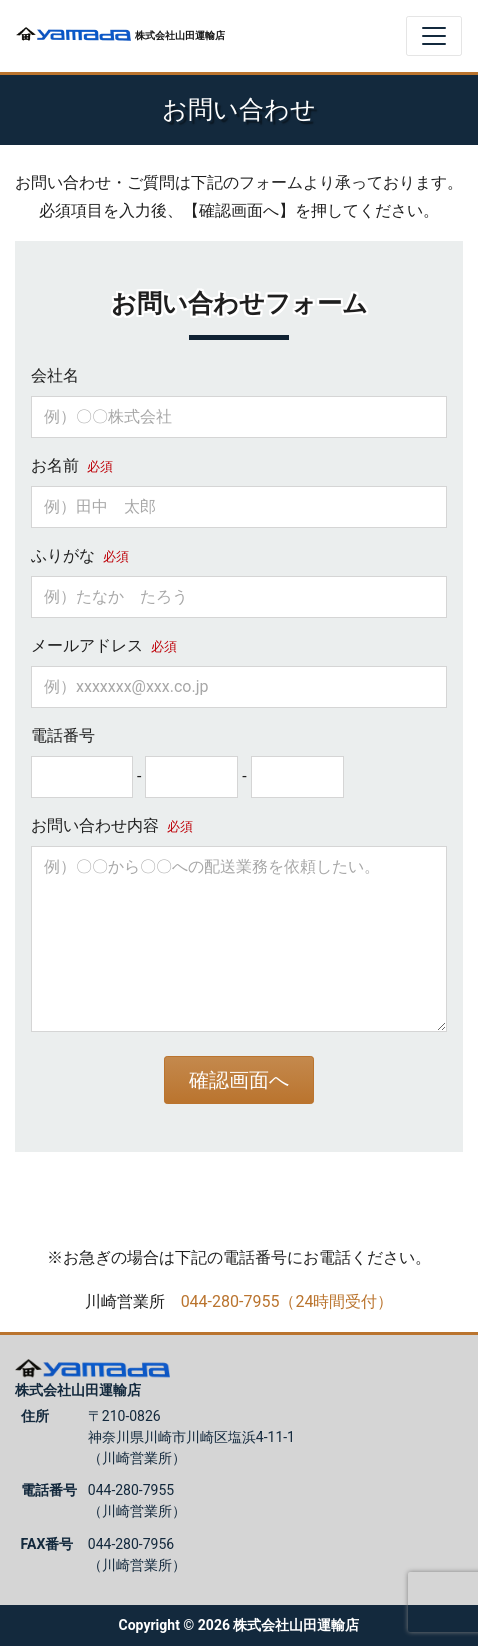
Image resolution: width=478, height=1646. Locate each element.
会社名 (55, 375)
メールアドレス (104, 645)
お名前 (72, 465)
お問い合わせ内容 (112, 825)
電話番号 (63, 735)
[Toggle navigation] (434, 36)
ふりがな (80, 555)
